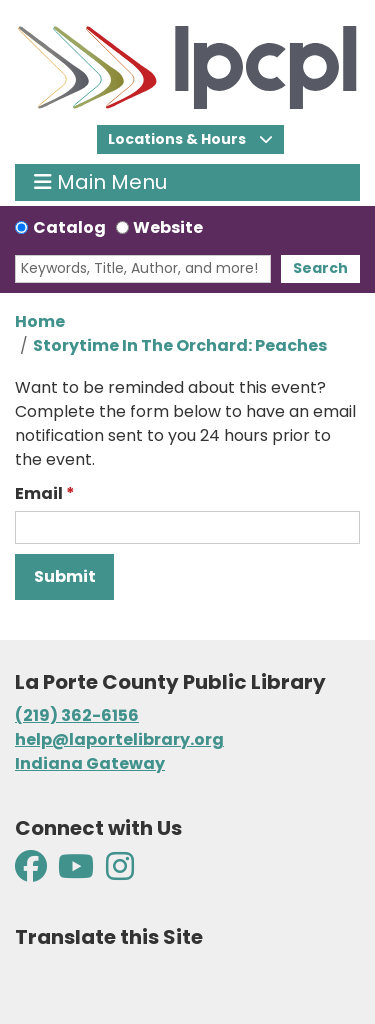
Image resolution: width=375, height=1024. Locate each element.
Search (320, 268)
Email (39, 493)
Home (40, 321)
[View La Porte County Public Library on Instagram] (120, 872)
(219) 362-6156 (77, 715)
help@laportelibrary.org (119, 739)
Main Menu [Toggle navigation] (100, 182)
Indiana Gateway (90, 763)
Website (168, 227)
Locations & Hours (178, 139)
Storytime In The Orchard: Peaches (180, 345)
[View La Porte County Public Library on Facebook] (32, 872)
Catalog (69, 227)
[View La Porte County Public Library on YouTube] (76, 872)
